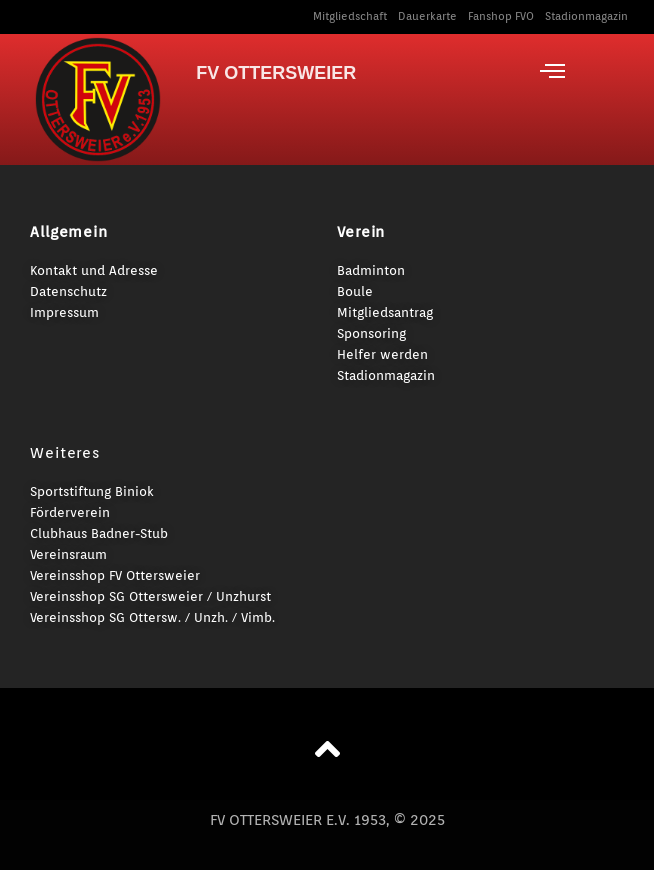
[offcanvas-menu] (552, 71)
